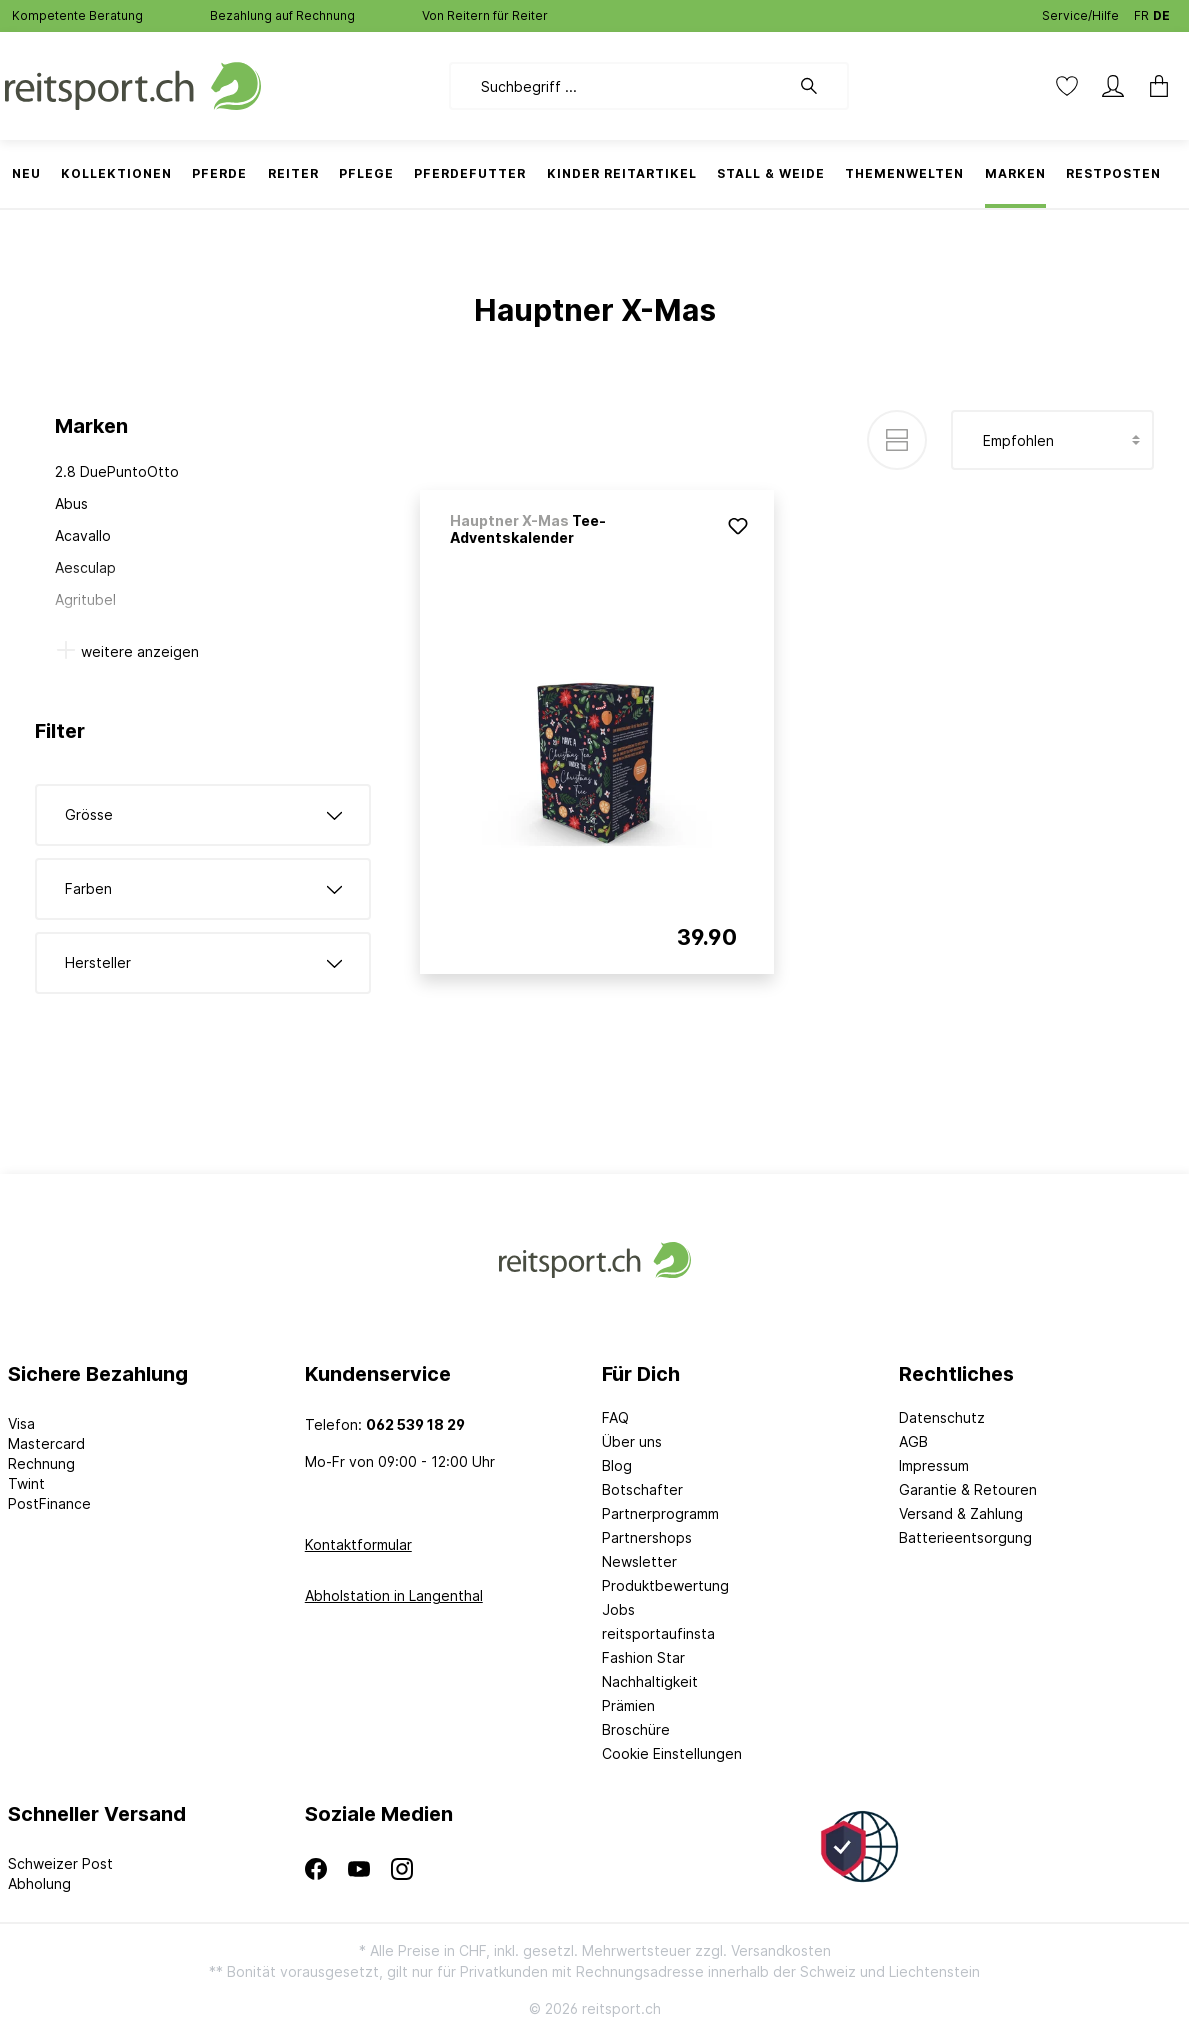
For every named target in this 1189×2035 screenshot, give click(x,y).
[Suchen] (819, 86)
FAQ (615, 1417)
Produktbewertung (665, 1585)
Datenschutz (942, 1417)
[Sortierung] (1052, 440)
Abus (71, 503)
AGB (913, 1441)
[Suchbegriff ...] (619, 86)
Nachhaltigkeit (650, 1681)
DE (1161, 11)
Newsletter (639, 1561)
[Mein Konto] (1113, 86)
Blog (617, 1465)
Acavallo (83, 535)
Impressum (934, 1465)
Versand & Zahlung (961, 1513)
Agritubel (85, 599)
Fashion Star (643, 1657)
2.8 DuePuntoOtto (117, 471)
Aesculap (85, 567)
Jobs (618, 1609)
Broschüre (636, 1729)
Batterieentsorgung (965, 1537)
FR (1141, 11)
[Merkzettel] (1067, 86)
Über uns (632, 1441)
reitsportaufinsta (658, 1633)
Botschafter (642, 1489)
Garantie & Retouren (968, 1489)
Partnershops (647, 1537)
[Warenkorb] (1159, 86)
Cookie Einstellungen (672, 1753)
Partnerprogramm (660, 1513)
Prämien (628, 1705)
